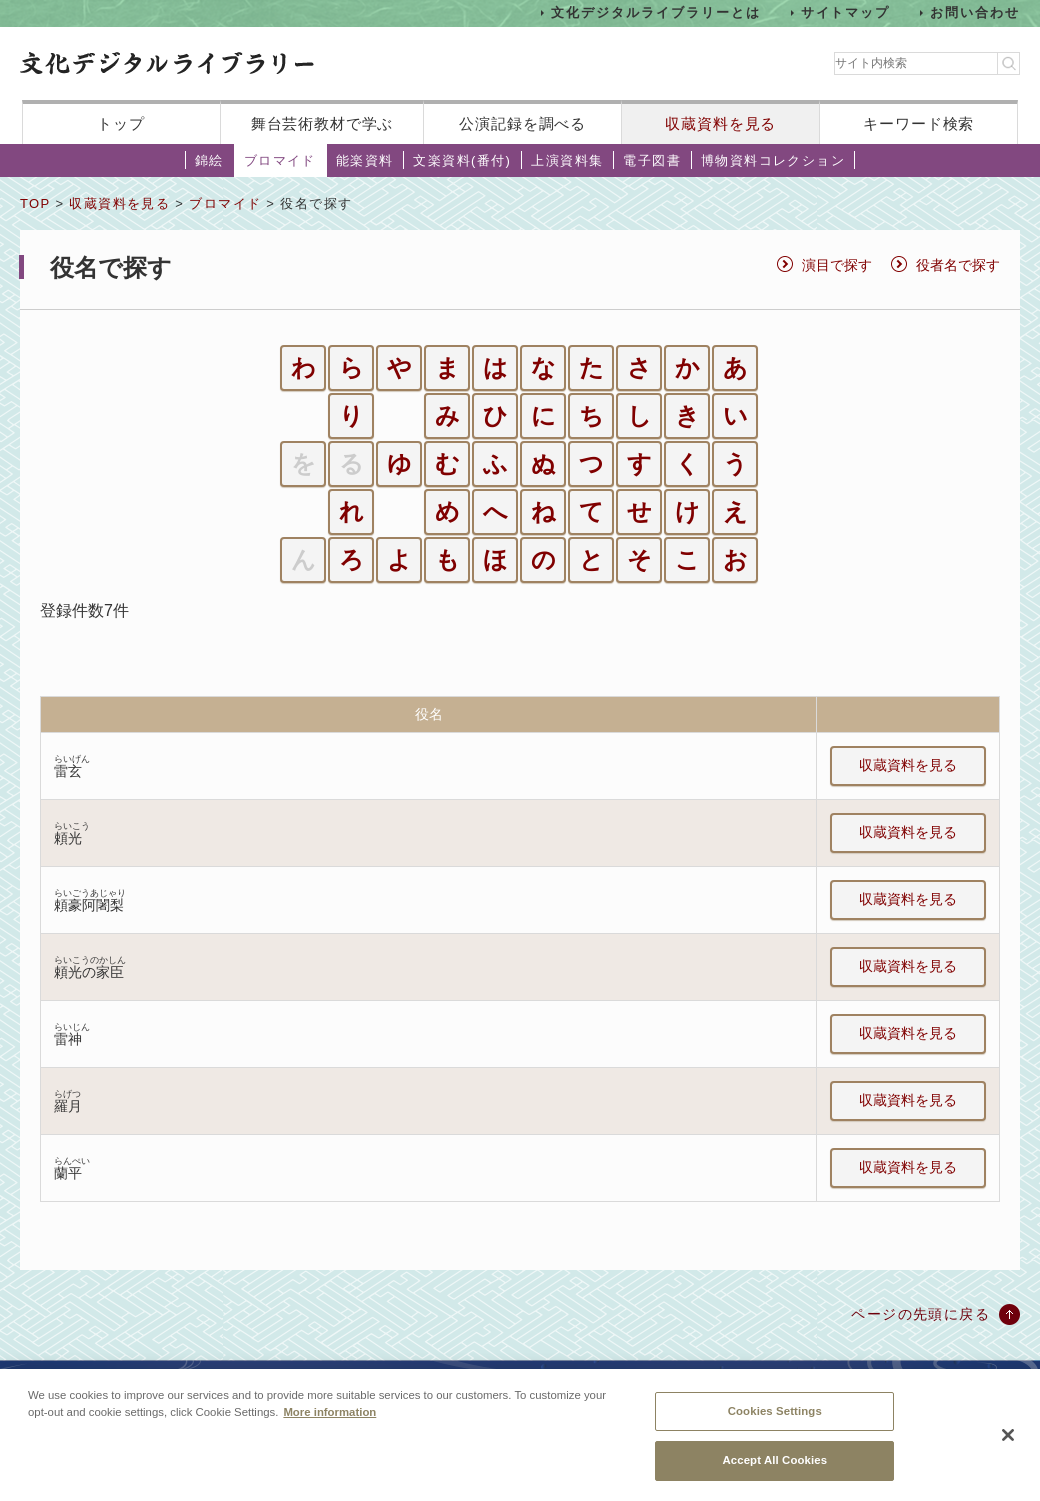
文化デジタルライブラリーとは (655, 12)
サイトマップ (846, 12)
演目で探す (837, 265)
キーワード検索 (918, 123)
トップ (121, 123)
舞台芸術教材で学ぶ (322, 123)
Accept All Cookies (774, 1462)
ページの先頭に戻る (920, 1314)
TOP (35, 203)
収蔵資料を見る (720, 123)
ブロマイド (280, 160)
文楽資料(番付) (462, 160)
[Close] (1008, 1436)
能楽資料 (365, 160)
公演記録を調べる (522, 123)
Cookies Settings (775, 1412)
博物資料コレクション (773, 160)
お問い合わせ (975, 12)
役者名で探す (958, 265)
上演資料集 (567, 160)
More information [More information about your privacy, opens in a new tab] (329, 1413)
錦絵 (209, 160)
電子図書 (652, 160)
